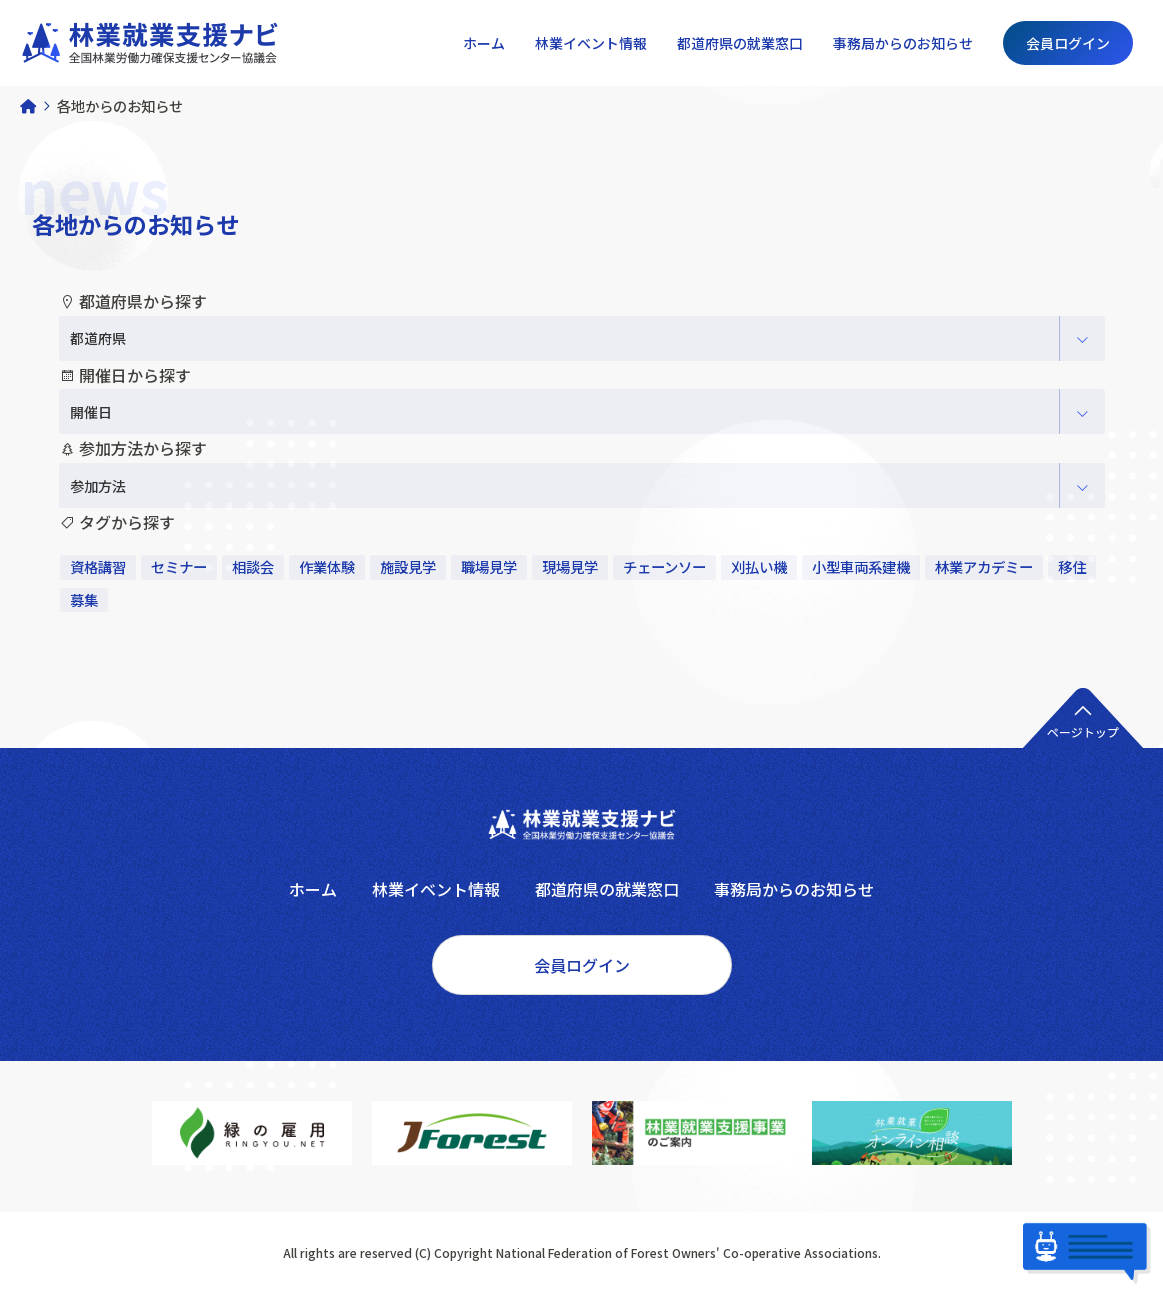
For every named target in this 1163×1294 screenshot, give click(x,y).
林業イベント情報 (591, 43)
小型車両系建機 (861, 566)
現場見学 (570, 566)
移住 (1072, 566)
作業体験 (327, 566)
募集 (84, 599)
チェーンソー (664, 566)
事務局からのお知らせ (903, 43)
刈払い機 (759, 566)
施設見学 (408, 566)
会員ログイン (1068, 43)
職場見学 (489, 566)
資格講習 (98, 566)
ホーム (484, 43)
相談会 (253, 566)
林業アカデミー (984, 566)
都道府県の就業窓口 (740, 43)
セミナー (179, 566)
